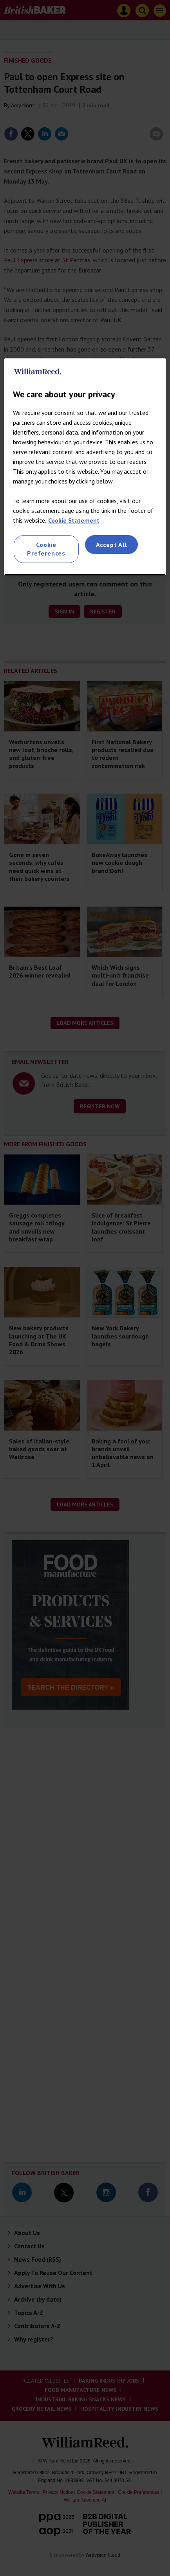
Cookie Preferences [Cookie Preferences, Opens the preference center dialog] (46, 549)
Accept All (111, 544)
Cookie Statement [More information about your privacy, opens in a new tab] (73, 520)
